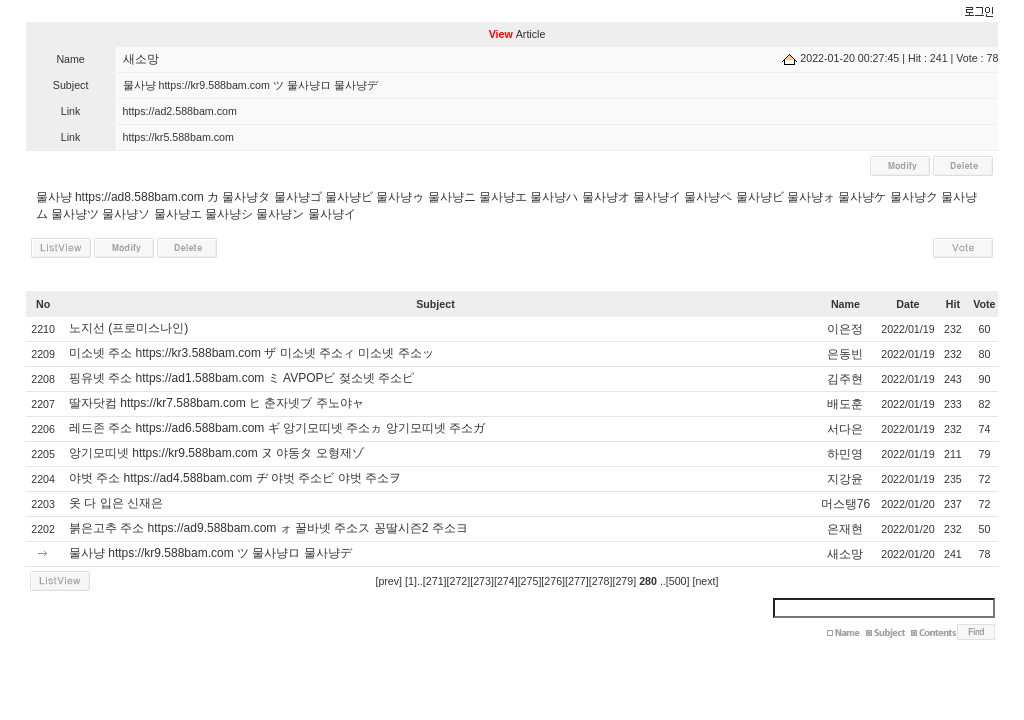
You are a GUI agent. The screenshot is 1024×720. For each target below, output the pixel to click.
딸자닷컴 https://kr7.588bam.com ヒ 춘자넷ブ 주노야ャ (216, 403)
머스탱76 (845, 504)
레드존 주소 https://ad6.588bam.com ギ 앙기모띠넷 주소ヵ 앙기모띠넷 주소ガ (277, 428)
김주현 (845, 379)
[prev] (388, 581)
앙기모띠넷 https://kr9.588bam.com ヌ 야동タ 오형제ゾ (216, 453)
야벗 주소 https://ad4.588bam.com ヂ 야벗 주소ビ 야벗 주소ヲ (235, 478)
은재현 (845, 529)
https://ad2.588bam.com (180, 111)
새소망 (141, 59)
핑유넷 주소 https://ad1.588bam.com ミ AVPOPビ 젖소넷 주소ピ (241, 378)
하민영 (845, 454)
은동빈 (845, 354)
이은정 (845, 329)
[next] (705, 581)
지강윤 (845, 479)
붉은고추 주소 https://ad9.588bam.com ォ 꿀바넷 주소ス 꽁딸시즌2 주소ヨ (268, 528)
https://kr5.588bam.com (178, 137)
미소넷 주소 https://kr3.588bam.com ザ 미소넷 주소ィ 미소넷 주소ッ (251, 353)
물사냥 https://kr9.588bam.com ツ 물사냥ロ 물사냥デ (210, 553)
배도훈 (845, 404)
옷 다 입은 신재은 (116, 503)
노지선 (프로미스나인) (128, 328)
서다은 (845, 429)
